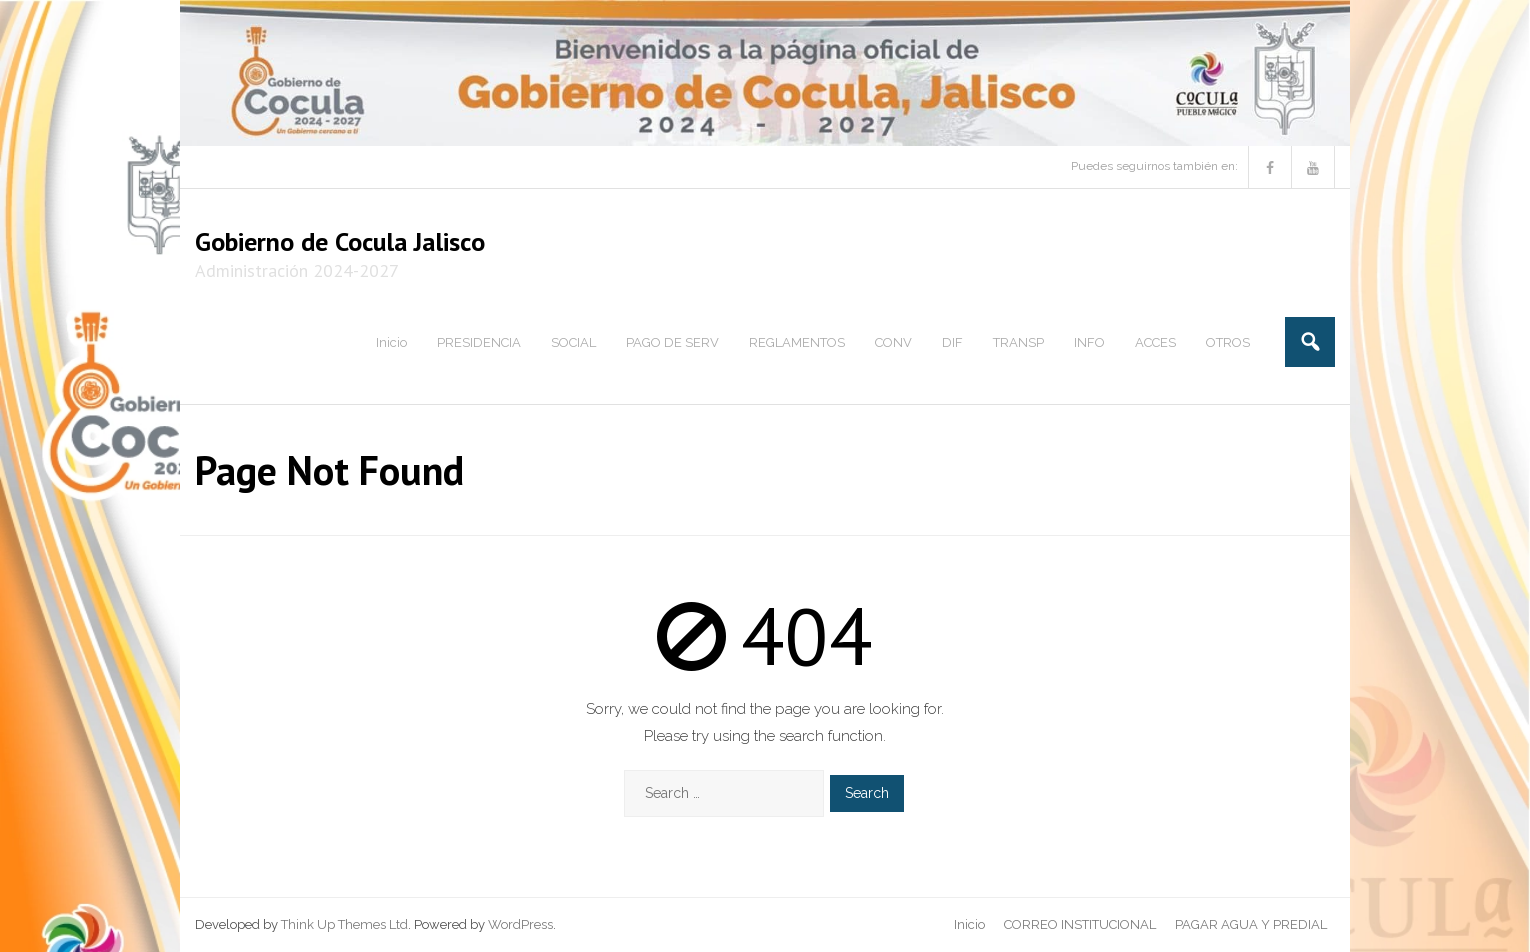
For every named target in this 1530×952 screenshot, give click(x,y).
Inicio (969, 924)
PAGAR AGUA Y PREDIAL (1251, 924)
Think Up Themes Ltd (344, 924)
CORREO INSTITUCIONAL (1080, 924)
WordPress (520, 924)
